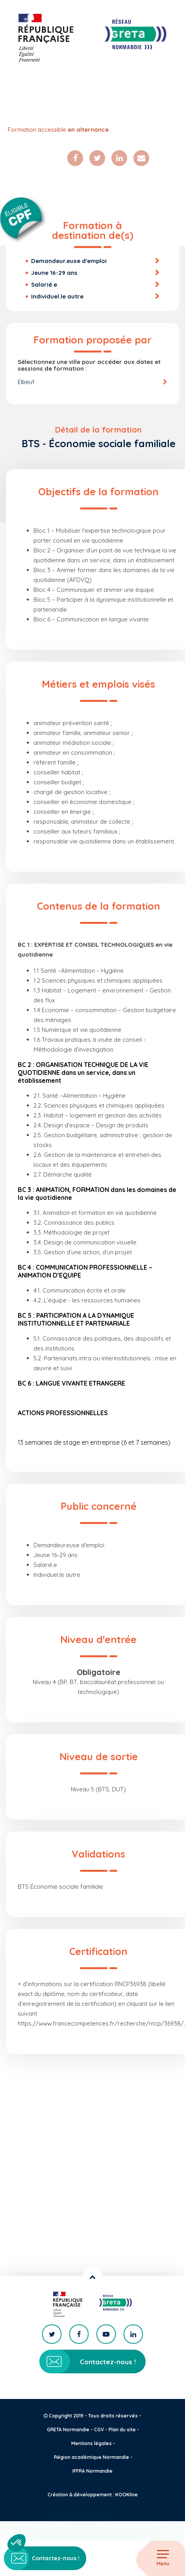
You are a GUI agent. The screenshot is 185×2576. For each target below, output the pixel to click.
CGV (99, 2429)
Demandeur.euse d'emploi (69, 261)
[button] (16, 2542)
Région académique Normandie (91, 2457)
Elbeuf (26, 382)
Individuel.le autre (57, 296)
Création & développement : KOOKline (93, 2495)
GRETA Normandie (68, 2429)
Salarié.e (44, 284)
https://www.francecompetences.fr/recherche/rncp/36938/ (101, 2023)
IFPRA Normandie (92, 2471)
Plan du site (122, 2429)
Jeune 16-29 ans (54, 273)
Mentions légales (91, 2443)
